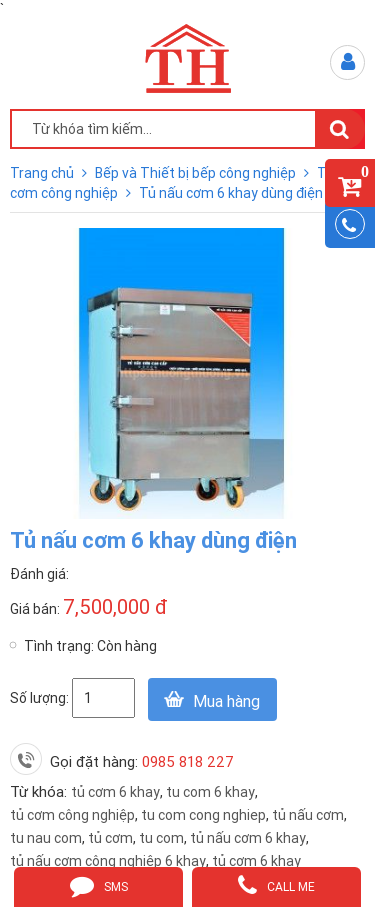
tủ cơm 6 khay (115, 792)
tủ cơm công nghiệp (72, 815)
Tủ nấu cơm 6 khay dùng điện (231, 193)
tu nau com (46, 838)
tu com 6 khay (210, 792)
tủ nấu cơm (308, 815)
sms (99, 885)
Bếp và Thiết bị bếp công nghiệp (197, 173)
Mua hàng (226, 701)
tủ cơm (110, 838)
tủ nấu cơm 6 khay (248, 838)
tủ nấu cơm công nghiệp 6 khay (108, 861)
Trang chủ (43, 173)
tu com (161, 838)
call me (276, 885)
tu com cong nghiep (203, 815)
